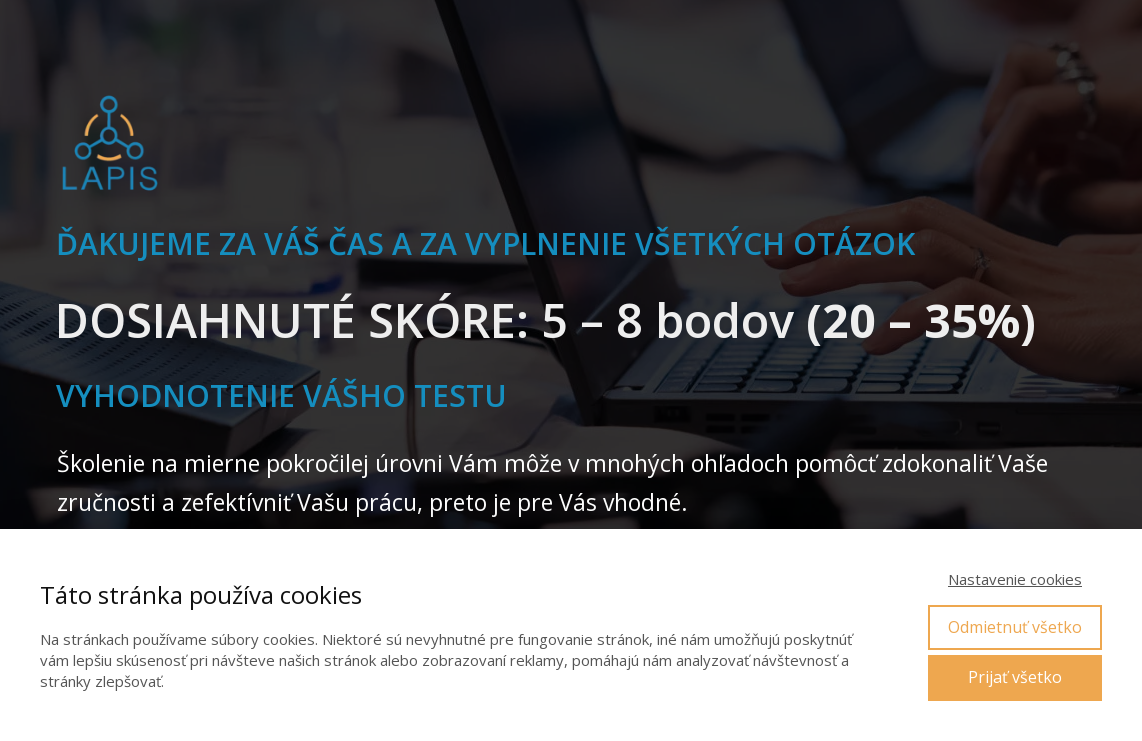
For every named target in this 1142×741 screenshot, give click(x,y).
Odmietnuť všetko (1015, 627)
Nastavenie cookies (1015, 579)
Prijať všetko (1015, 677)
